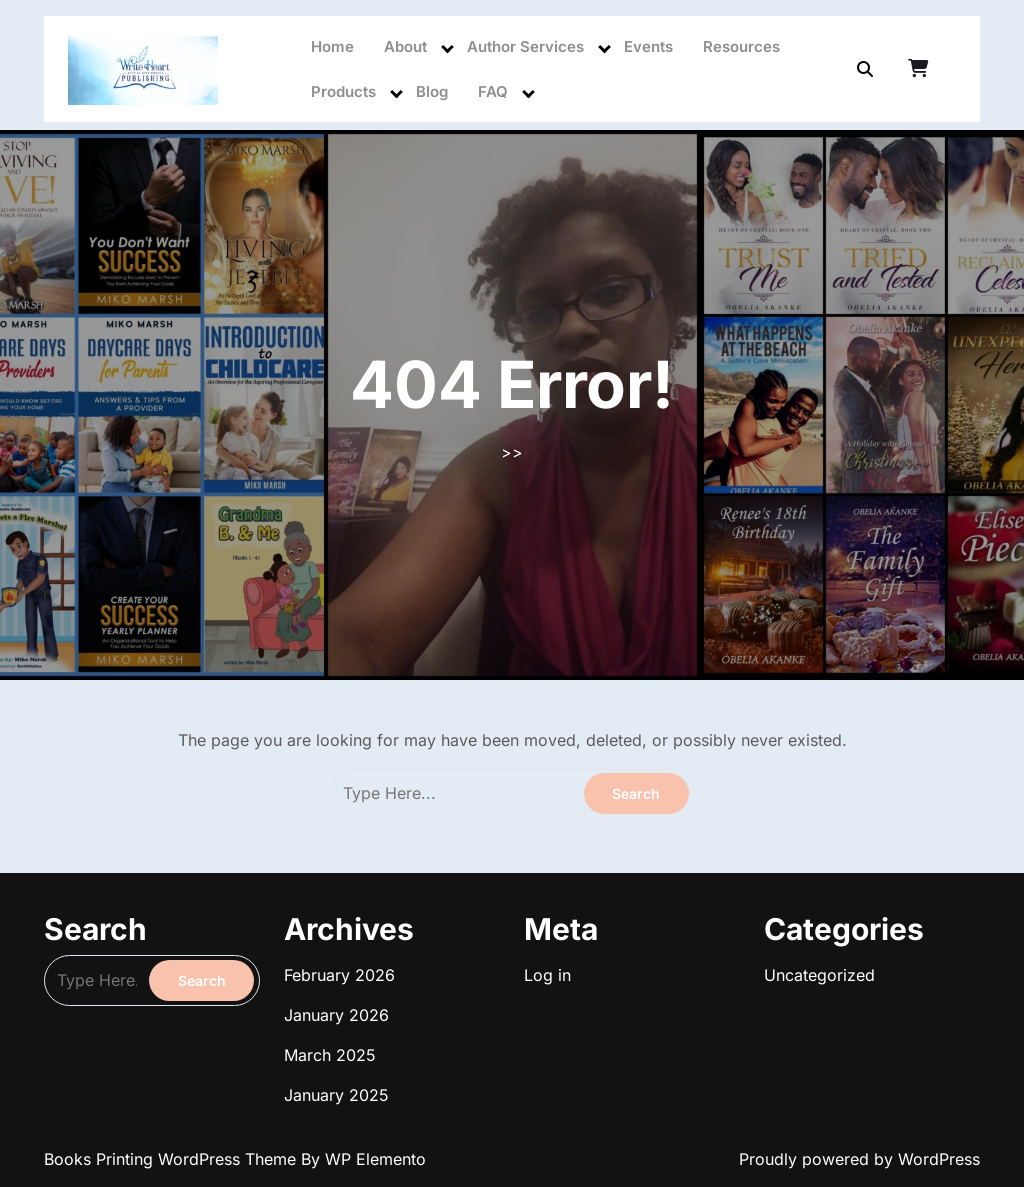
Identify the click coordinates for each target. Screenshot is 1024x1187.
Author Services (525, 46)
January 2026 (336, 1015)
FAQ (493, 91)
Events (648, 46)
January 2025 (336, 1095)
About (405, 46)
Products (343, 91)
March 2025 (330, 1055)
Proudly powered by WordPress (859, 1159)
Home (332, 46)
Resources (741, 46)
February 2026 (339, 975)
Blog (432, 91)
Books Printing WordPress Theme (172, 1159)
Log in (547, 975)
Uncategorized (819, 975)
